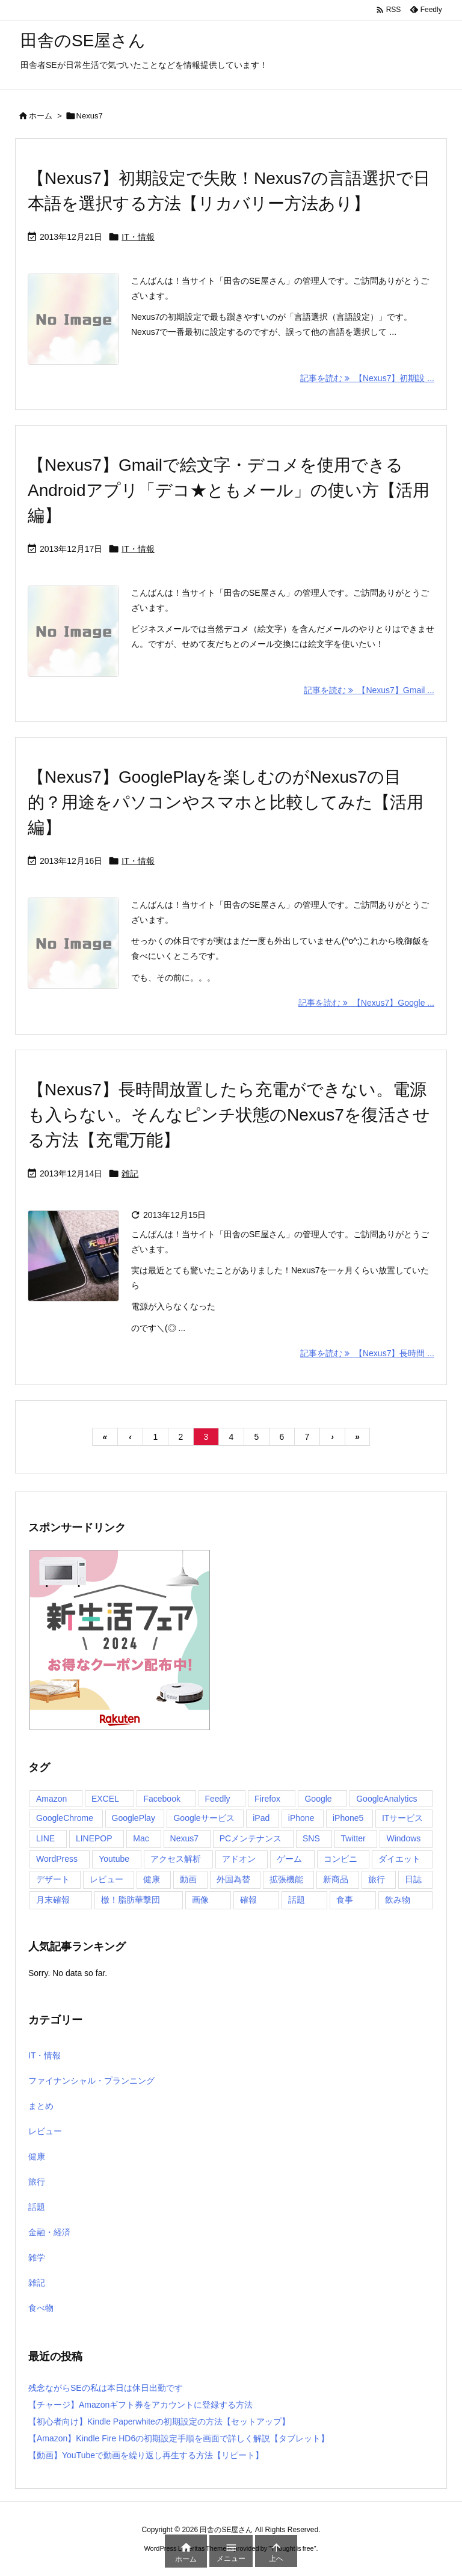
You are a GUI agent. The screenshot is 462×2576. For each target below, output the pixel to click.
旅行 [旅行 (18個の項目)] (376, 1879)
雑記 (130, 1173)
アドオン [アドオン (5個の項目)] (239, 1859)
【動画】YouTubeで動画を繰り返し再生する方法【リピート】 (145, 2455)
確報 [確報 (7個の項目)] (248, 1899)
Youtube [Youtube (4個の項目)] (114, 1859)
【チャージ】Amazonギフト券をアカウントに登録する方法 (140, 2404)
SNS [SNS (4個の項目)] (311, 1838)
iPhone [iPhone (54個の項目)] (301, 1818)
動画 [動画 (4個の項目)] (188, 1879)
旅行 (36, 2181)
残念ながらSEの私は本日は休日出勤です (105, 2388)
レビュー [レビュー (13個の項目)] (106, 1879)
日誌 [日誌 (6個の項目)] (413, 1879)
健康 (36, 2156)
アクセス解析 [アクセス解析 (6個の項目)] (175, 1859)
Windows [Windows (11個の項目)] (403, 1838)
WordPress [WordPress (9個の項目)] (57, 1859)
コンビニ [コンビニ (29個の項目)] (340, 1859)
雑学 (36, 2257)
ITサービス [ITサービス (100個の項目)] (402, 1818)
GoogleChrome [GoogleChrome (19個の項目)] (64, 1818)
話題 (36, 2207)
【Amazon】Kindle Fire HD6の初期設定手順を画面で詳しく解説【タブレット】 (178, 2438)
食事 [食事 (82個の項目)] (344, 1899)
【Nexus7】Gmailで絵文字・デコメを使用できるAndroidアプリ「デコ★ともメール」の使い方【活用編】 (229, 490)
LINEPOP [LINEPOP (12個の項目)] (94, 1838)
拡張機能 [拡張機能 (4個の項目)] (286, 1879)
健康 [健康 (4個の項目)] (151, 1879)
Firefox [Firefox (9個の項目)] (267, 1799)
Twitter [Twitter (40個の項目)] (353, 1838)
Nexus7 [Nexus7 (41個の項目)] (184, 1838)
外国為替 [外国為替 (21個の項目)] (233, 1879)
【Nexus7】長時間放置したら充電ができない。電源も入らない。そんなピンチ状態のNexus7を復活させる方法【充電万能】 (229, 1114)
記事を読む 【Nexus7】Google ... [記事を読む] (366, 1003)
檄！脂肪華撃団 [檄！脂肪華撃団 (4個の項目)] (130, 1899)
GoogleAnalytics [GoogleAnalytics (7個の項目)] (386, 1799)
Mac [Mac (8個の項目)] (141, 1838)
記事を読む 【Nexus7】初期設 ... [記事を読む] (367, 378)
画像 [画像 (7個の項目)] (200, 1899)
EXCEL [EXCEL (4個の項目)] (105, 1799)
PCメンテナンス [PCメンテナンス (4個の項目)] (251, 1838)
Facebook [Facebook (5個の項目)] (161, 1799)
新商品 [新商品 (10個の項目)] (335, 1879)
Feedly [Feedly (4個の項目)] (217, 1799)
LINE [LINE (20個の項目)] (45, 1838)
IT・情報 (138, 237)
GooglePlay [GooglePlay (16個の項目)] (133, 1818)
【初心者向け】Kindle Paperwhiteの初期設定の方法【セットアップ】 (159, 2421)
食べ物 (41, 2308)
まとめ (41, 2106)
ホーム (40, 115)
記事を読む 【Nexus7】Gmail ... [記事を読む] (369, 690)
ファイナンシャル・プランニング (91, 2080)
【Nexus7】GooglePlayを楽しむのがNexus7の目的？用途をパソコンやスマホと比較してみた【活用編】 (226, 802)
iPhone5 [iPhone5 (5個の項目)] (348, 1818)
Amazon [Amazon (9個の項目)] (51, 1799)
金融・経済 (49, 2232)
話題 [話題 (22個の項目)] (296, 1899)
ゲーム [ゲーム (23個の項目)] (289, 1859)
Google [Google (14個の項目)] (317, 1799)
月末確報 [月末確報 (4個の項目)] (53, 1899)
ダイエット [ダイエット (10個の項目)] (399, 1859)
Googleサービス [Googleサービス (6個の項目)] (203, 1818)
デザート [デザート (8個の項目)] (53, 1879)
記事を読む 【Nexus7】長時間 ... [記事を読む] (367, 1353)
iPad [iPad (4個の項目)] (261, 1818)
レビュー (45, 2131)
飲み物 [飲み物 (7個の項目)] (397, 1899)
